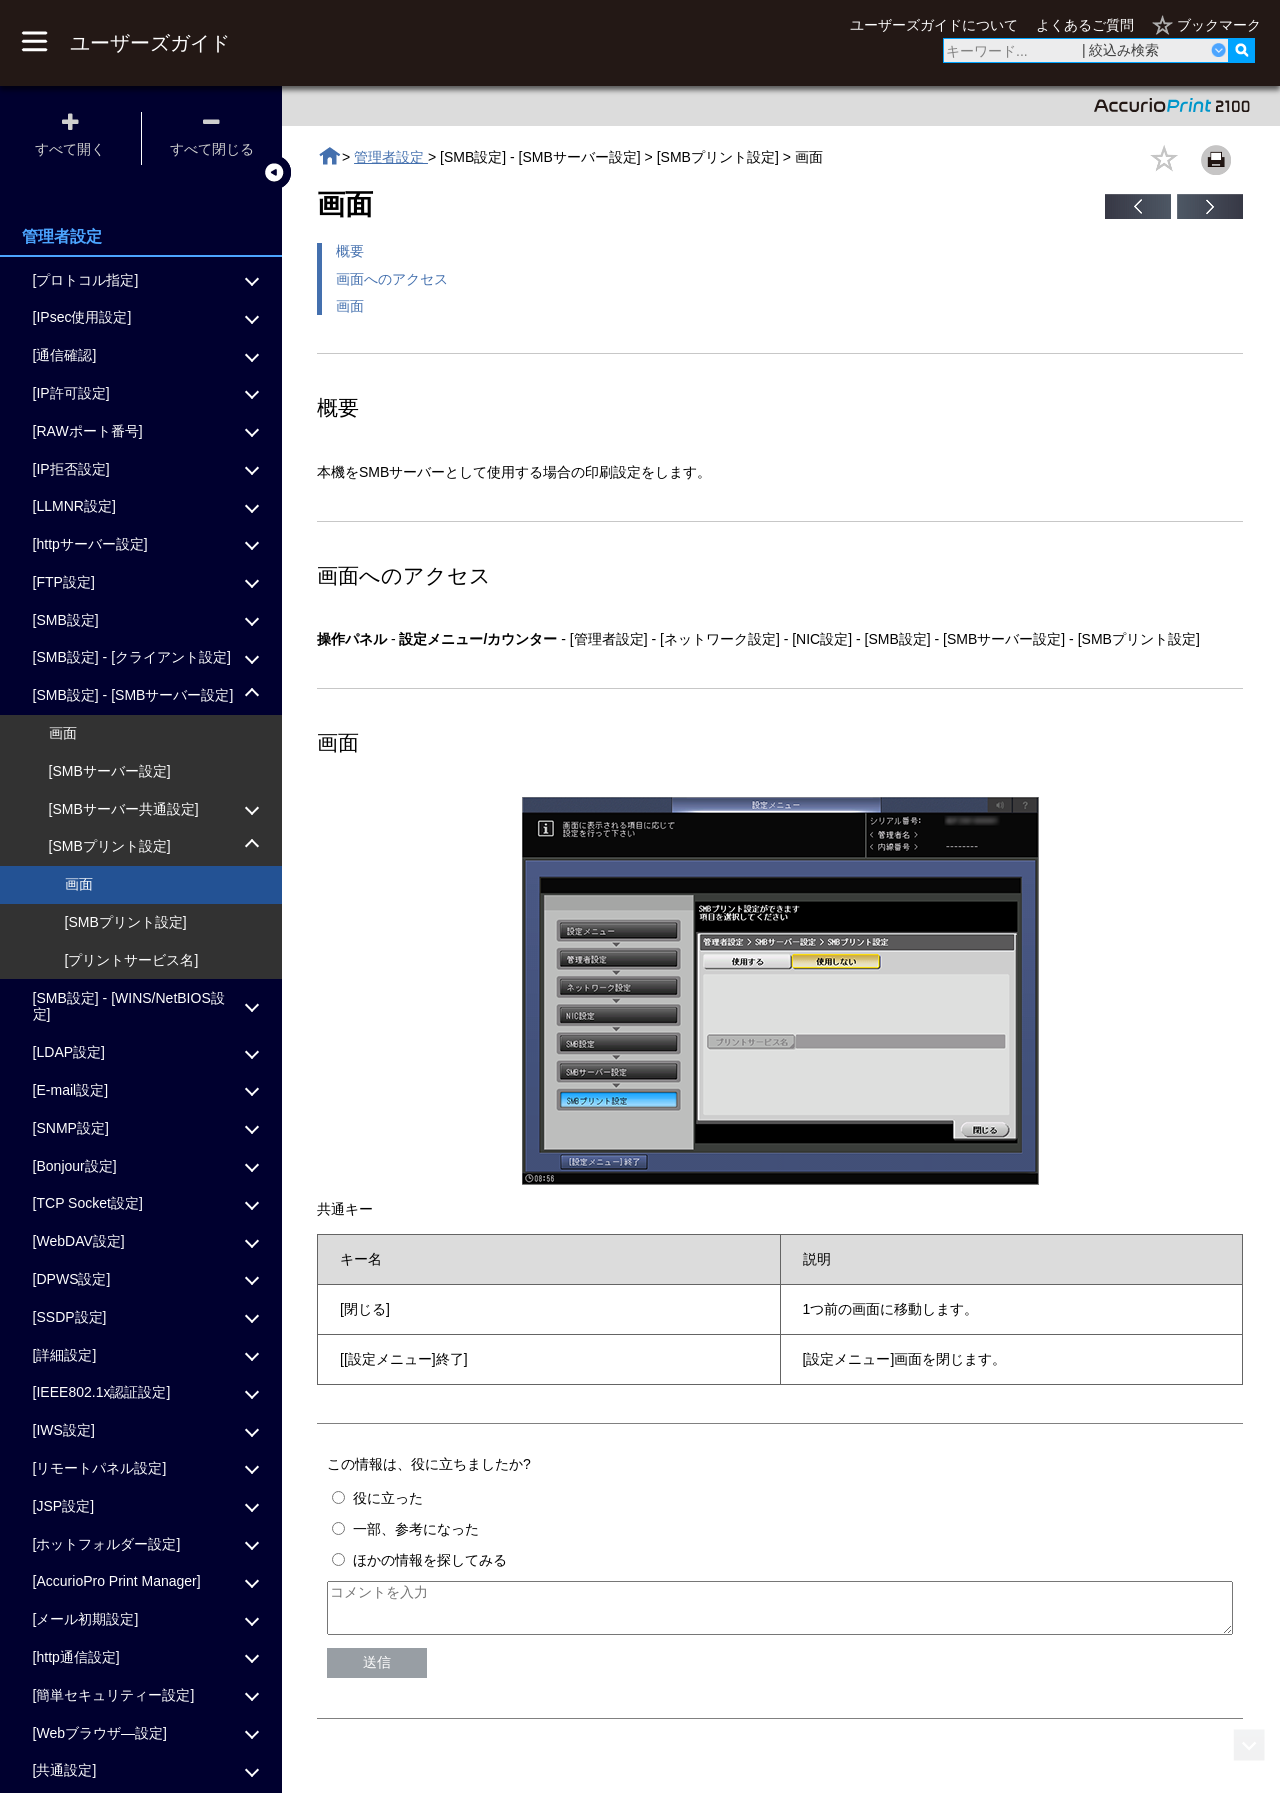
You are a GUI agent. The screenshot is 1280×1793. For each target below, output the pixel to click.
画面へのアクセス (392, 279)
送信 (377, 1671)
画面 (350, 306)
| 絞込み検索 (1121, 50)
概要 (350, 251)
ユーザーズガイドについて (934, 25)
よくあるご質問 (1085, 25)
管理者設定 (391, 157)
